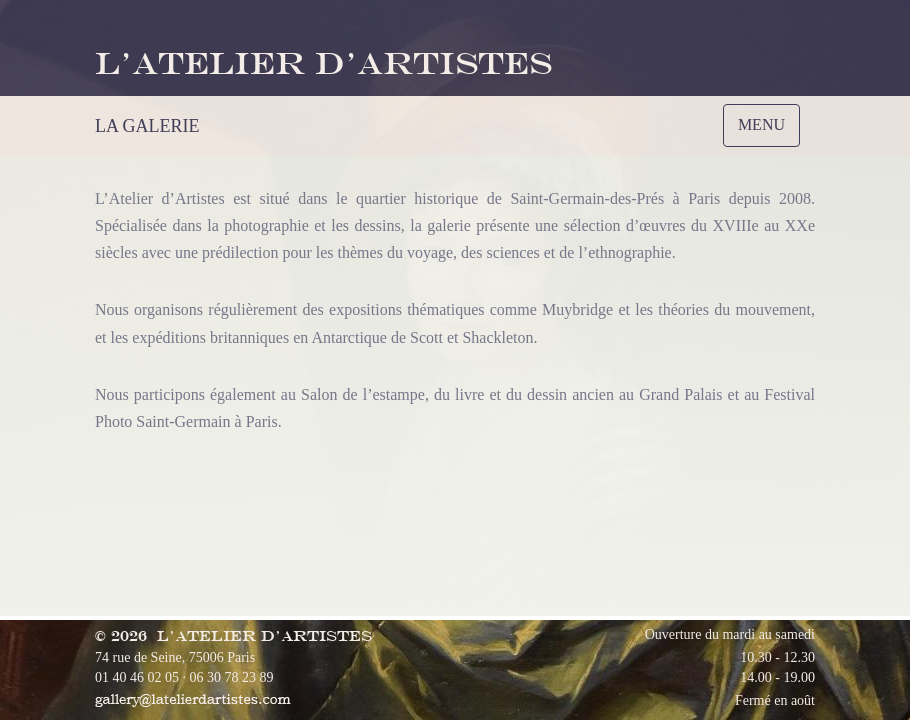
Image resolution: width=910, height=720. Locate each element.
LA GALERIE (147, 126)
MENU (766, 130)
